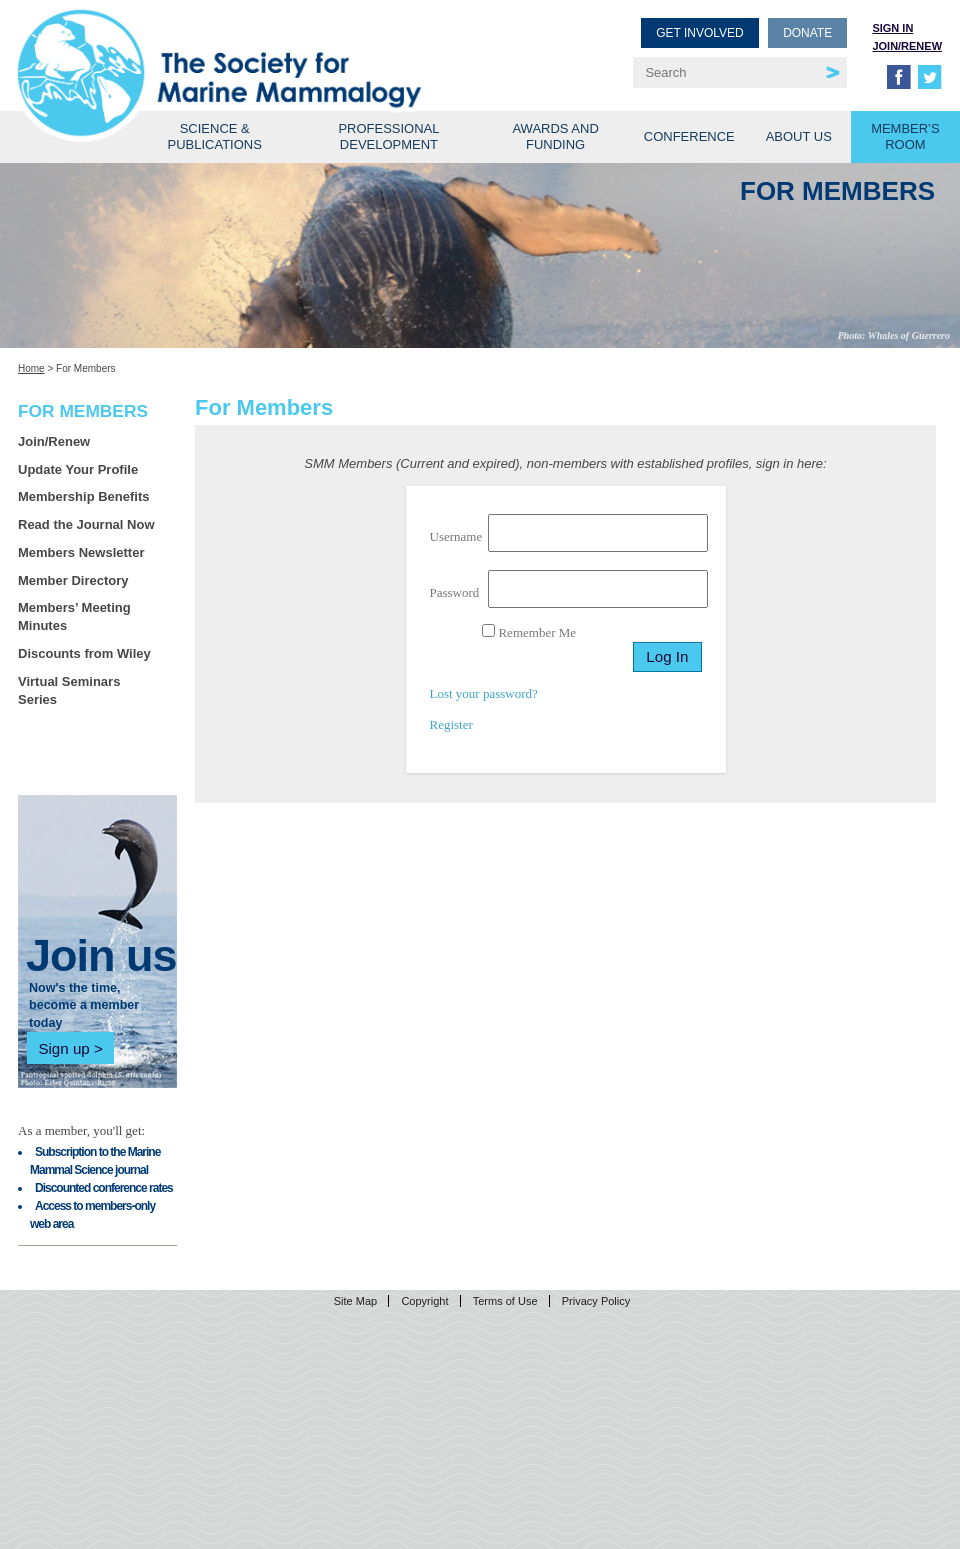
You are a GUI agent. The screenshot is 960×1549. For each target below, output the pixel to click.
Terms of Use (505, 1301)
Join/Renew (907, 46)
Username (456, 536)
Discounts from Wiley (84, 653)
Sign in (892, 28)
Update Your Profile (78, 469)
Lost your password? (484, 693)
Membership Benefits (83, 496)
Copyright (424, 1301)
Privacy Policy (596, 1301)
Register (451, 724)
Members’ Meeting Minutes (74, 616)
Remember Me (529, 632)
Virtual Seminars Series (69, 690)
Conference (689, 136)
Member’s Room (905, 136)
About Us (799, 136)
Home (31, 368)
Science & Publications (215, 136)
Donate (807, 33)
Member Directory (73, 580)
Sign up (63, 1048)
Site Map (355, 1301)
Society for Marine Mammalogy (252, 47)
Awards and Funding (555, 136)
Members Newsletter (81, 552)
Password (455, 592)
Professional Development (388, 136)
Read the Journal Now (86, 524)
